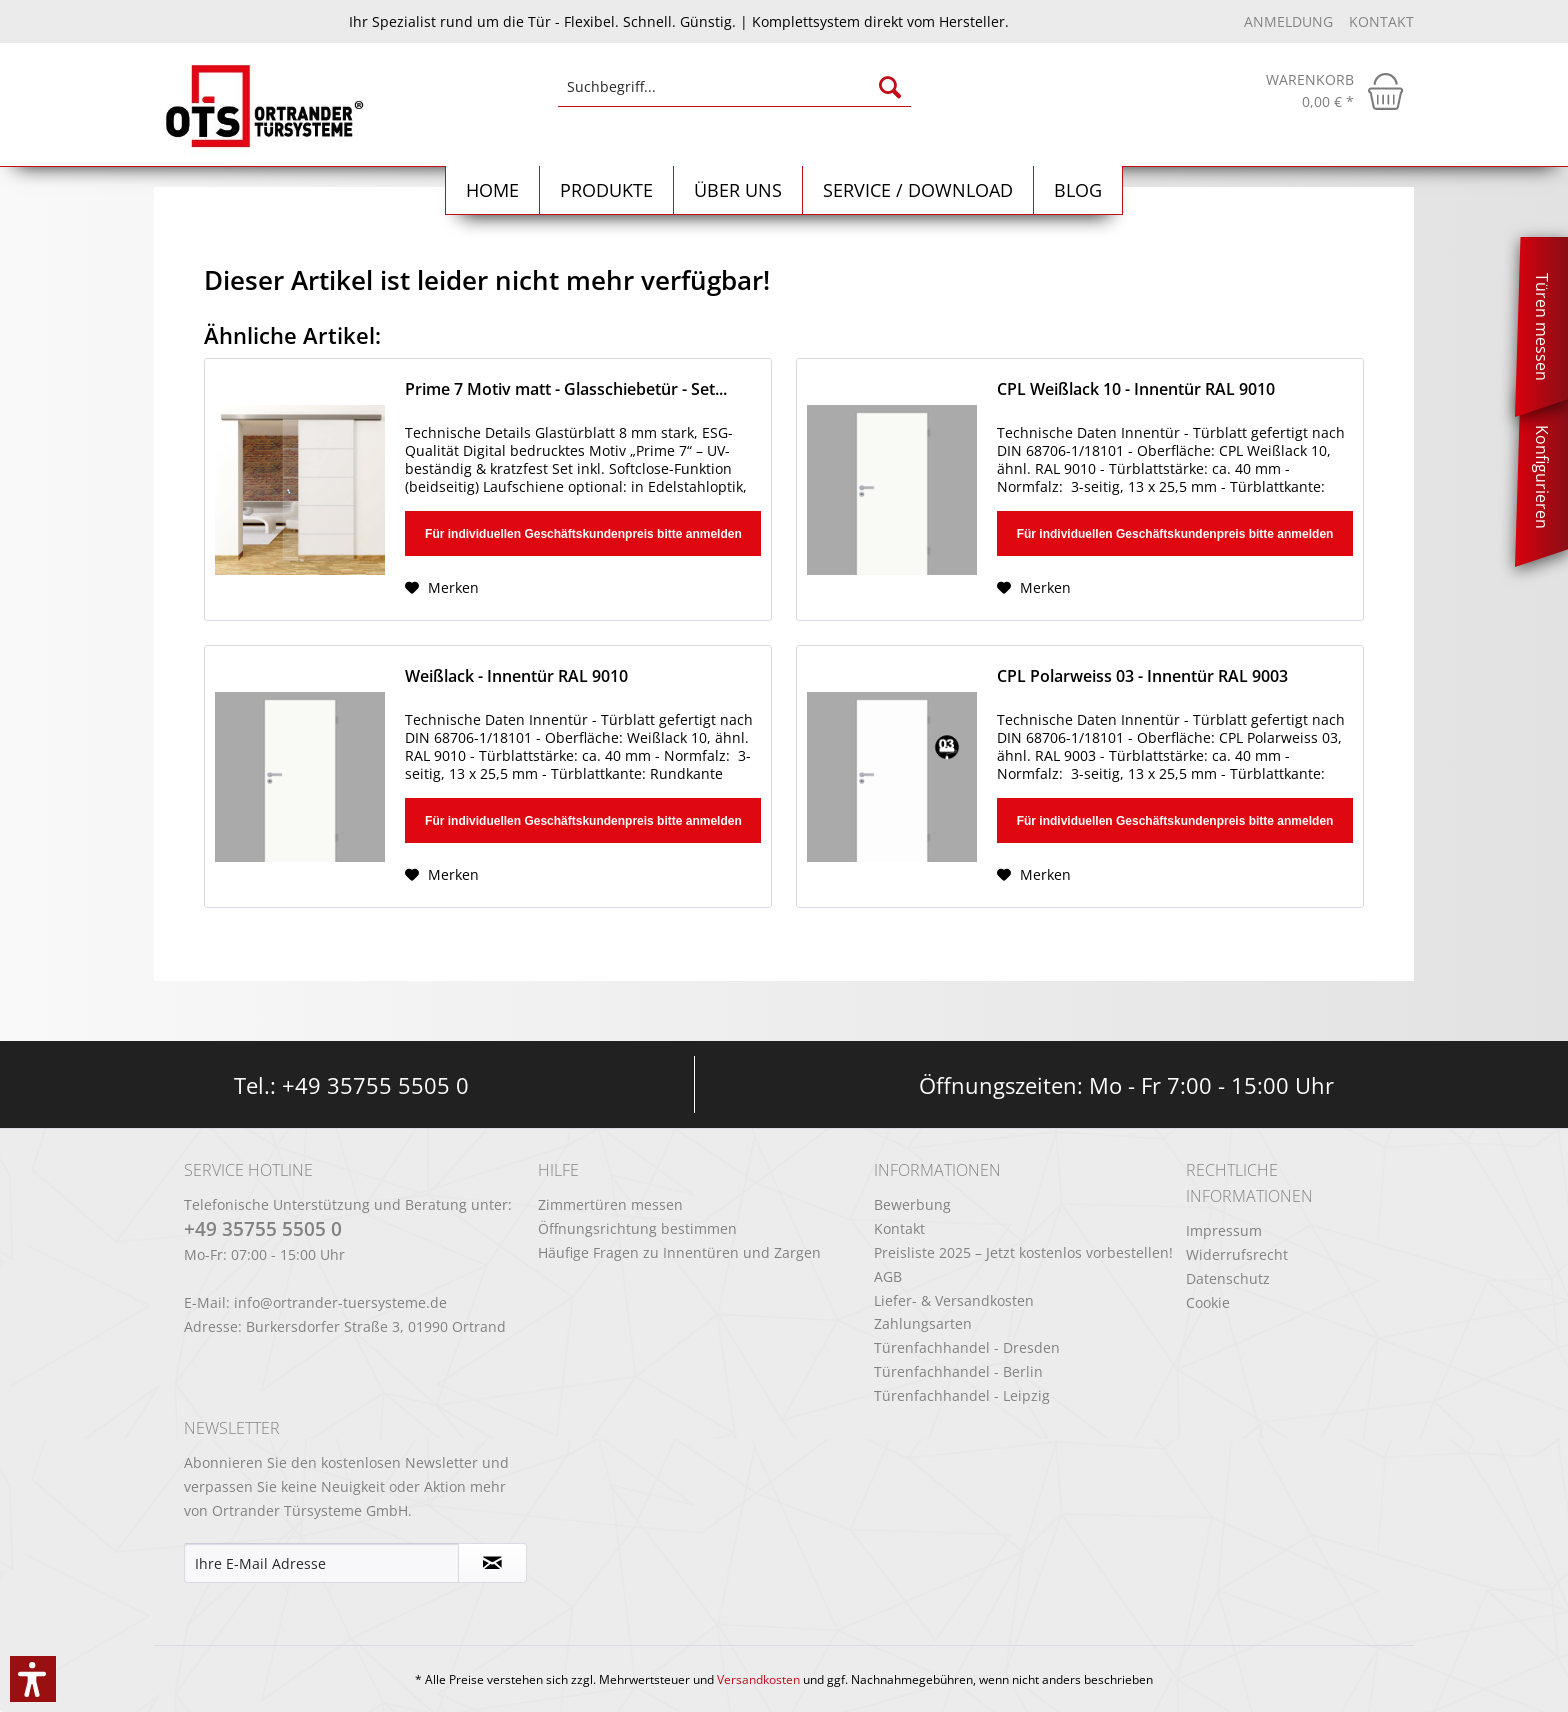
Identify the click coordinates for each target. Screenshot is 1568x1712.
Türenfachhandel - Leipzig (962, 1395)
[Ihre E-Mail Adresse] (321, 1563)
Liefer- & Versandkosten (954, 1300)
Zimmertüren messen (610, 1204)
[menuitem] (734, 96)
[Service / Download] (918, 190)
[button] (33, 1679)
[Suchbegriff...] (734, 87)
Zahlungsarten (923, 1323)
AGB (888, 1276)
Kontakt (1381, 21)
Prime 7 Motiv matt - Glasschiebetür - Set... (566, 389)
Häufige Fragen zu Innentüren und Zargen (679, 1252)
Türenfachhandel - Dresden (967, 1347)
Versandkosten (758, 1679)
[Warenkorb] (1335, 91)
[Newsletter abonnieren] (492, 1563)
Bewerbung (912, 1204)
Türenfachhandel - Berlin (958, 1371)
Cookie (1208, 1302)
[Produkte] (607, 190)
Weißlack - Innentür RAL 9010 (516, 676)
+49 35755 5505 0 (375, 1085)
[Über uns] (738, 190)
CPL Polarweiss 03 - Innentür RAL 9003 (1142, 676)
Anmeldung (1290, 21)
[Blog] (1078, 190)
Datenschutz (1228, 1278)
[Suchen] (890, 87)
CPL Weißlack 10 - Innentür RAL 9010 (1136, 389)
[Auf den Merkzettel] (442, 588)
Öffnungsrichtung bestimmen (637, 1228)
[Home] (493, 190)
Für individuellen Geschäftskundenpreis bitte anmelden (583, 534)
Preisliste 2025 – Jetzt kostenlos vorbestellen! (1023, 1252)
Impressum (1224, 1230)
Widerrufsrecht (1237, 1254)
